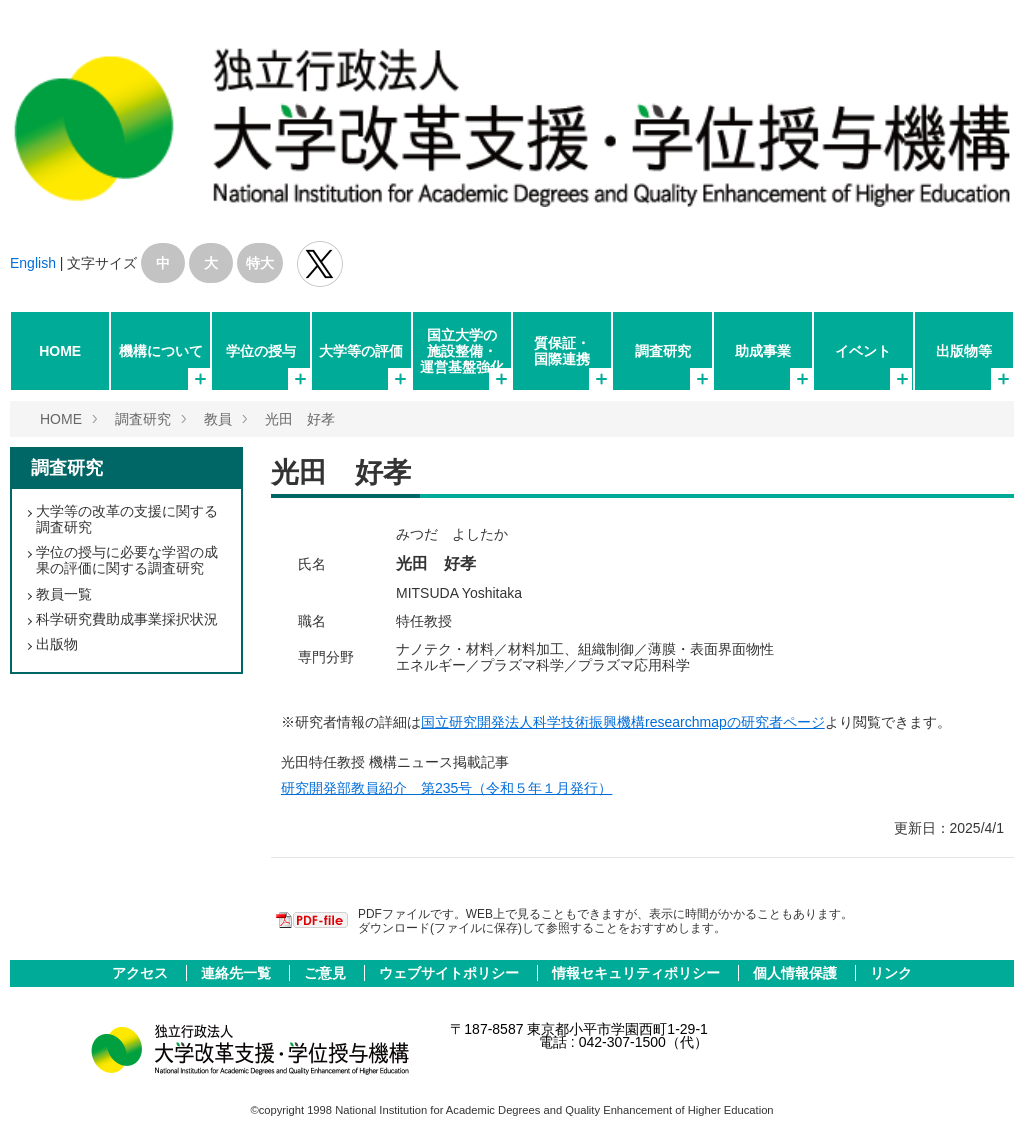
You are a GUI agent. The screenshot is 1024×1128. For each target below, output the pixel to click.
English (33, 263)
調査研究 (663, 351)
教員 (218, 419)
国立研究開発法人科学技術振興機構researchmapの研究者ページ (623, 722)
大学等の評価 (361, 351)
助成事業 (763, 351)
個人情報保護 (797, 973)
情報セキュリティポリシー (638, 973)
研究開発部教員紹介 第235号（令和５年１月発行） (446, 788)
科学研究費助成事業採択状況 (127, 619)
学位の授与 (261, 351)
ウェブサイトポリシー (451, 973)
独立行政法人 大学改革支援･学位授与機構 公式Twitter (320, 264)
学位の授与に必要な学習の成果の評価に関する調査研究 (127, 560)
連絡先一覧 (238, 973)
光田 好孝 (300, 419)
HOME (60, 351)
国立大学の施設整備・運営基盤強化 (462, 351)
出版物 (57, 644)
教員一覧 (64, 594)
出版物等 (964, 351)
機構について (161, 351)
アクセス (142, 973)
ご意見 (327, 973)
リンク (891, 973)
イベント (863, 351)
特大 (260, 263)
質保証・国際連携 (562, 351)
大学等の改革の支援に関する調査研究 (127, 519)
